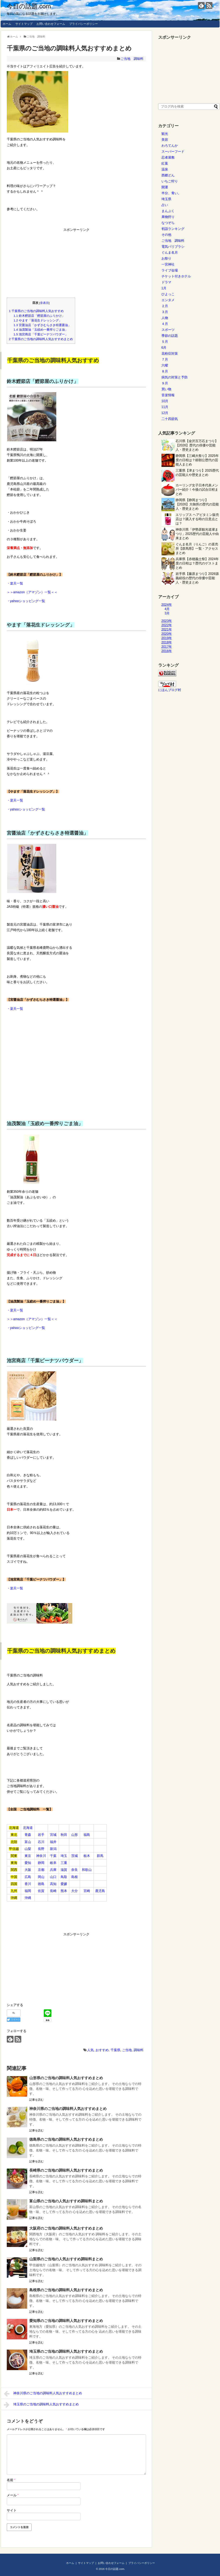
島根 (74, 1877)
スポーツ (168, 329)
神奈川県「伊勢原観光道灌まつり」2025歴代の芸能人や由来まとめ (197, 534)
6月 (164, 347)
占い (164, 205)
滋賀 (64, 1869)
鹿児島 (100, 1891)
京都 (41, 1869)
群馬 (100, 1856)
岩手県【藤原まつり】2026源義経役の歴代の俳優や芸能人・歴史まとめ (197, 578)
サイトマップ (24, 23)
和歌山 (87, 1869)
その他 (166, 234)
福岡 (28, 1891)
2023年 (166, 621)
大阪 (28, 1869)
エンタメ (168, 300)
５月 (164, 341)
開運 (164, 187)
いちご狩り (169, 181)
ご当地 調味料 (132, 58)
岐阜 (53, 1862)
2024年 (166, 604)
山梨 (28, 1849)
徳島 (41, 1884)
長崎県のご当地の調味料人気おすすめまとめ (66, 2170)
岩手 (41, 1834)
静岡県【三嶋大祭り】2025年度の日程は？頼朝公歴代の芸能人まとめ (197, 460)
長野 (41, 1849)
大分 (74, 1891)
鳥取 (64, 1877)
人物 (164, 318)
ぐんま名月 (169, 252)
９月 (164, 383)
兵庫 (53, 1869)
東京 (28, 1856)
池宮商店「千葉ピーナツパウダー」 (41, 334)
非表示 (44, 302)
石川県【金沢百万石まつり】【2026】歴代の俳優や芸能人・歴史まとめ (197, 445)
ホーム (7, 23)
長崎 (53, 1891)
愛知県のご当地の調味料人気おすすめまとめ (66, 2321)
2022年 (166, 625)
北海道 (28, 1827)
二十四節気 (169, 419)
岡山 (41, 1877)
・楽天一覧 (15, 583)
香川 (28, 1884)
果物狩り (168, 217)
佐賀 (41, 1891)
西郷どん (168, 175)
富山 (28, 1842)
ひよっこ (168, 294)
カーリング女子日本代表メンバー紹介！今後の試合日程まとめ (197, 489)
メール (13, 2495)
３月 (164, 312)
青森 (28, 1834)
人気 (90, 2050)
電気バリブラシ (172, 246)
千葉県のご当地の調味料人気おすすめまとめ (41, 339)
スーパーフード (172, 151)
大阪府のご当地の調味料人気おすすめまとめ (66, 2228)
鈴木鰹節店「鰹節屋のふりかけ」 (39, 315)
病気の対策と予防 (174, 377)
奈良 (74, 1869)
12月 (164, 413)
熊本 (64, 1891)
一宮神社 (168, 264)
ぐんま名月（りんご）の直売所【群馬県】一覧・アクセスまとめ (197, 548)
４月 (164, 324)
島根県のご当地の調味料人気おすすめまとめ (66, 2290)
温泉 (164, 169)
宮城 (53, 1834)
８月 (164, 371)
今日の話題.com (29, 6)
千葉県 (115, 2050)
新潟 (53, 1849)
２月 (164, 306)
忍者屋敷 (168, 157)
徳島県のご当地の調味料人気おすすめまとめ (66, 2139)
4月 (167, 609)
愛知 (28, 1862)
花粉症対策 (169, 353)
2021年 (166, 629)
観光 (164, 133)
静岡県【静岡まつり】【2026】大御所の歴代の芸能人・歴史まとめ (197, 504)
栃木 (86, 1856)
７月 (164, 359)
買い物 (166, 389)
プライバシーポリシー (83, 23)
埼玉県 (166, 199)
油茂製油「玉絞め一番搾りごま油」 (41, 329)
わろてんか (169, 145)
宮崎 (86, 1891)
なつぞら (168, 223)
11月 (164, 407)
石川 (41, 1842)
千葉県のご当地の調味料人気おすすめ (36, 311)
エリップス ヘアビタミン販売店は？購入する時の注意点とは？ (197, 519)
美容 (164, 139)
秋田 (64, 1834)
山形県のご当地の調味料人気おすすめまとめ (66, 2078)
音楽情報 (168, 395)
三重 (64, 1862)
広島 (28, 1877)
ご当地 (127, 2050)
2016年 (166, 651)
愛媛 (64, 1884)
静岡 (41, 1862)
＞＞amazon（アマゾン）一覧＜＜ (32, 592)
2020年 (166, 633)
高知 (53, 1884)
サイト (12, 2510)
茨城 (74, 1856)
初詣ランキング (172, 228)
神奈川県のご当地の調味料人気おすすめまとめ (68, 2109)
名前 (11, 2480)
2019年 (166, 638)
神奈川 (41, 1856)
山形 (74, 1834)
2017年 (166, 646)
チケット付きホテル (176, 276)
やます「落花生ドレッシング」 (38, 320)
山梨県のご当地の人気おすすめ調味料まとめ (66, 2259)
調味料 (138, 2050)
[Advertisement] (76, 261)
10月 (164, 401)
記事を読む (36, 2099)
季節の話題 (169, 335)
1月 (164, 288)
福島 (86, 1834)
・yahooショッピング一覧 (26, 601)
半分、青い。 (171, 193)
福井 (53, 1842)
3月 (167, 613)
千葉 (53, 1856)
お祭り (166, 258)
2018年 (166, 642)
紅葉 (164, 163)
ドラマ (166, 282)
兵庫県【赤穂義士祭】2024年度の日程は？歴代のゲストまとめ (197, 563)
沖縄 (28, 1898)
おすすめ (102, 2050)
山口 (53, 1877)
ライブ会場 (169, 270)
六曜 (164, 365)
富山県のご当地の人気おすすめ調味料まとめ (66, 2201)
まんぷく (168, 211)
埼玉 (64, 1856)
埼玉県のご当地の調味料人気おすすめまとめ (66, 2351)
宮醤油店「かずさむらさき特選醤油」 (42, 325)
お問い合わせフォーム (50, 23)
